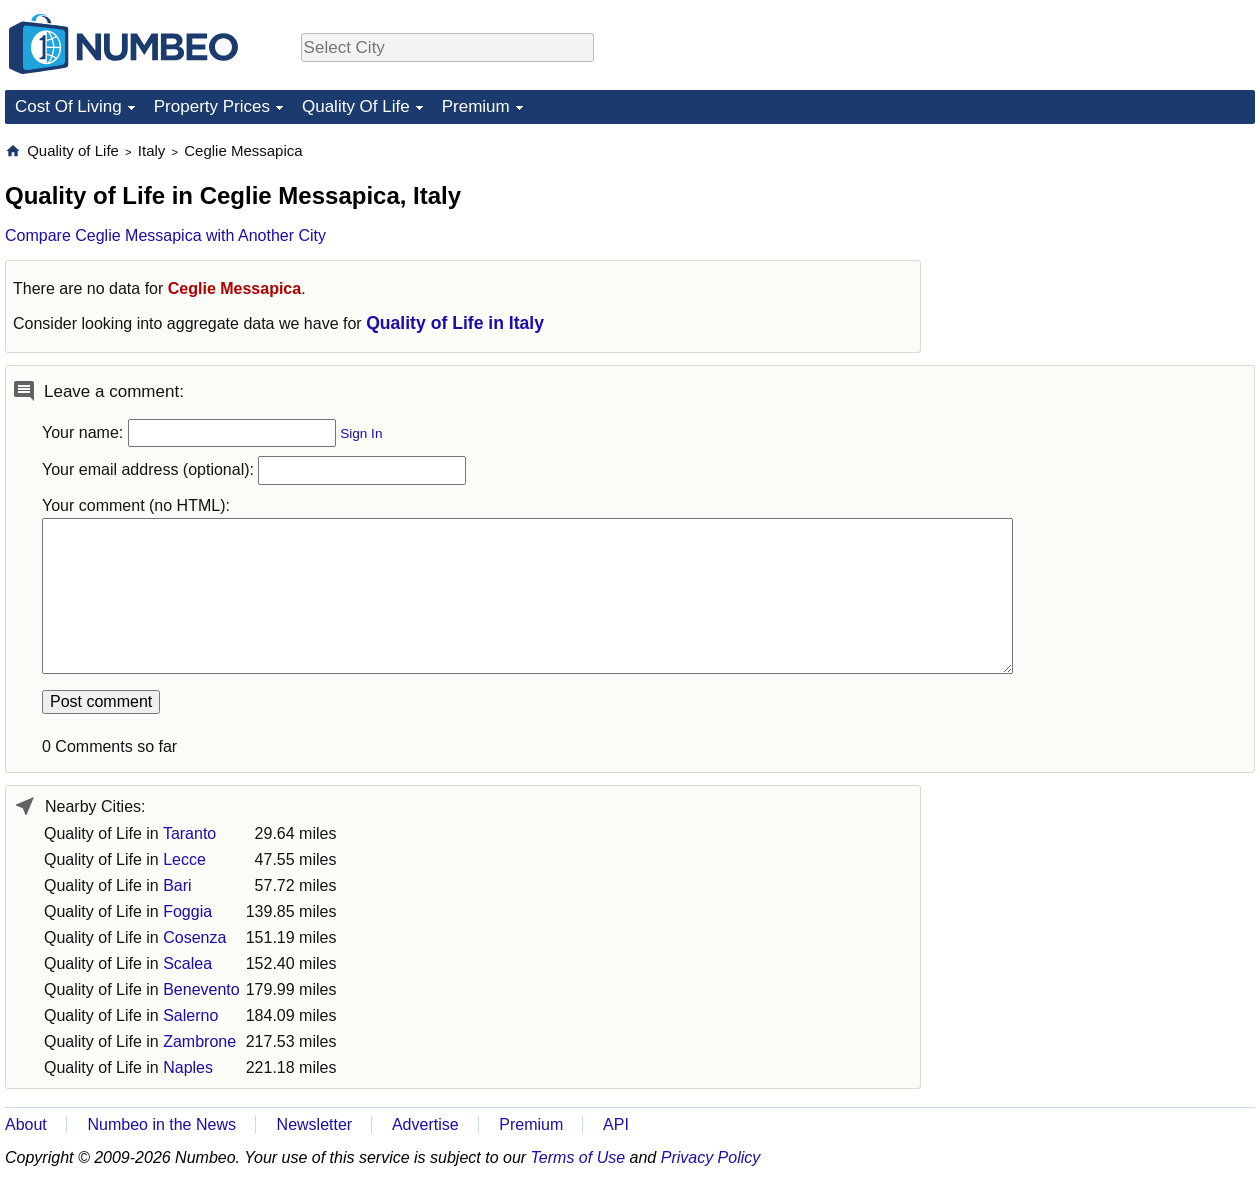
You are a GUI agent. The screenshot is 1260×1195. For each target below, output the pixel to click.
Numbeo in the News (161, 1124)
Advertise (425, 1124)
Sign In (361, 433)
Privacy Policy (711, 1157)
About (26, 1124)
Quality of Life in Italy (455, 323)
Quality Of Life (356, 106)
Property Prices (212, 106)
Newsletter (315, 1124)
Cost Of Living (68, 106)
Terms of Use (578, 1157)
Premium (476, 106)
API (616, 1124)
